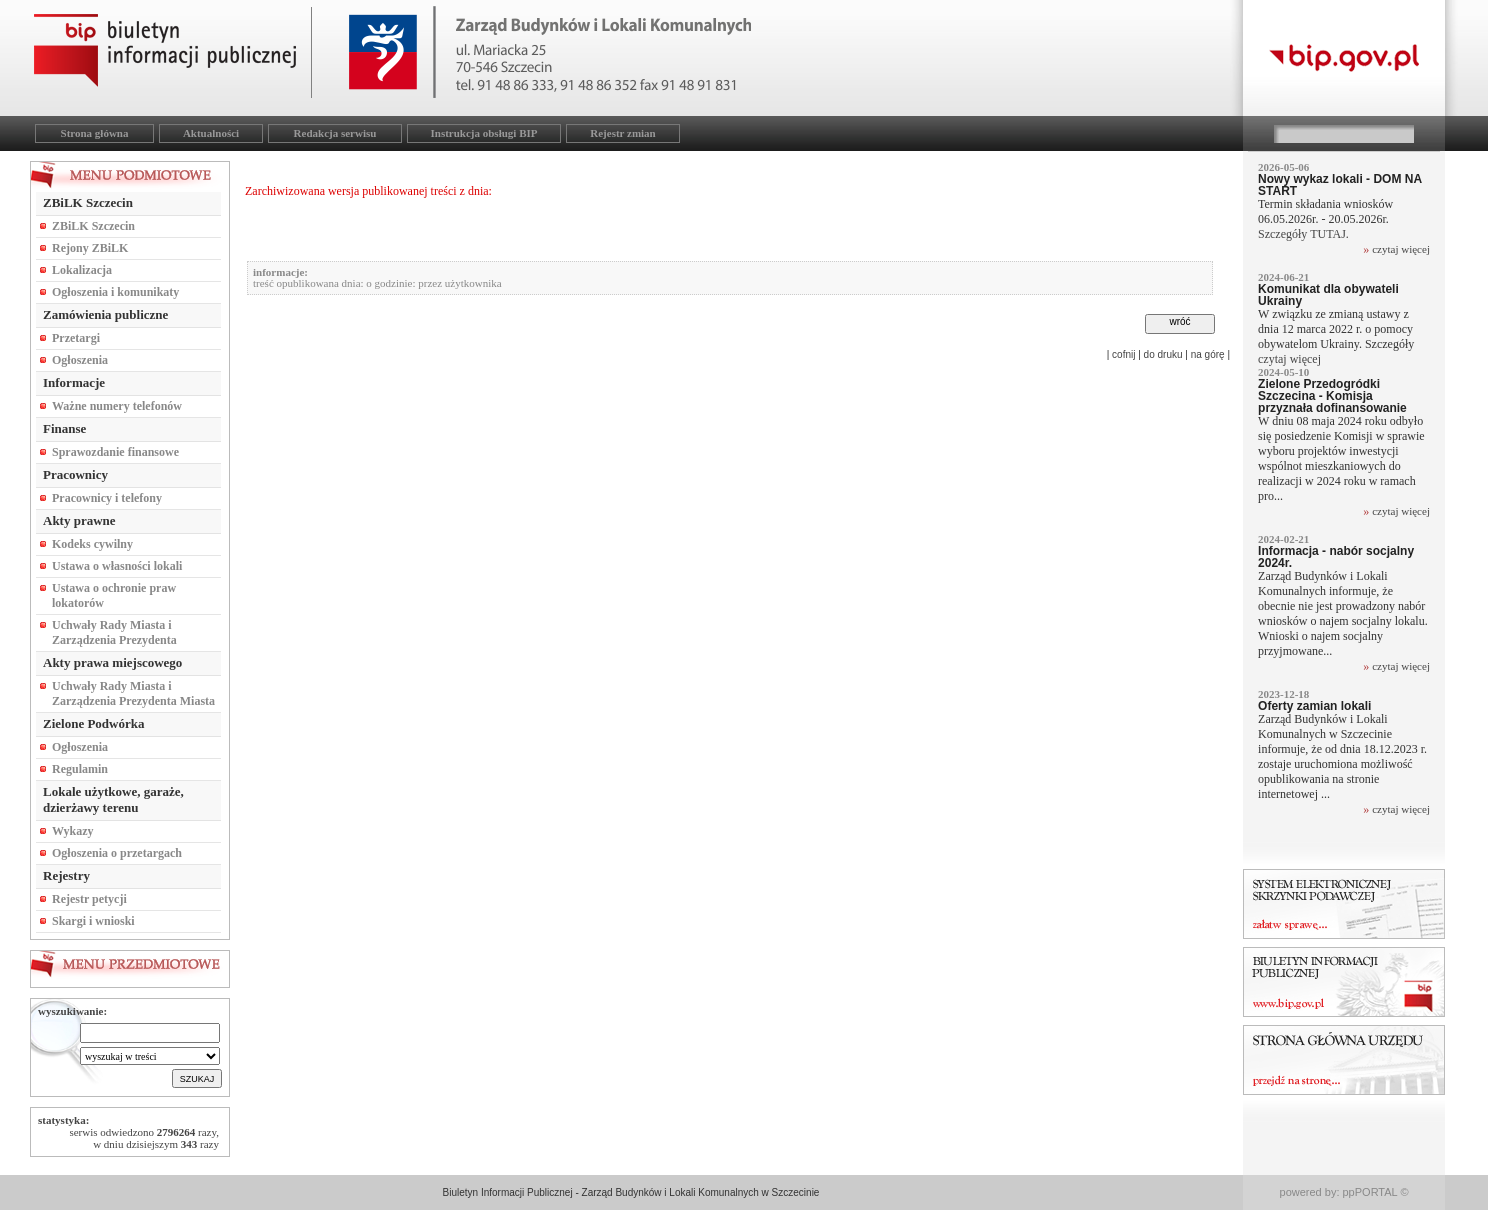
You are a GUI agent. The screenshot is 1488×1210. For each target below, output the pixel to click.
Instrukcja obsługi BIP (484, 133)
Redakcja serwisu (335, 133)
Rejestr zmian (622, 133)
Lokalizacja (82, 270)
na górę (1208, 354)
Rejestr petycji (89, 899)
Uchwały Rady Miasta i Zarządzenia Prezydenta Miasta (133, 693)
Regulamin (80, 769)
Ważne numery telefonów (117, 406)
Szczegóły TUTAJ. (1305, 234)
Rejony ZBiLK (90, 248)
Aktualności (211, 133)
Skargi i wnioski (93, 921)
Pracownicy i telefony (107, 498)
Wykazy (73, 831)
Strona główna (95, 133)
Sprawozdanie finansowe (115, 452)
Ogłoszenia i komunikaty (115, 292)
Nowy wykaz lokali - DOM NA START (1340, 185)
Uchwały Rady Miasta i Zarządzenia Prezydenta (114, 632)
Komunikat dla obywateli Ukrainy (1328, 295)
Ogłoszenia (80, 360)
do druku (1163, 354)
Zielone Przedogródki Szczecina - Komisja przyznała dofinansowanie (1332, 396)
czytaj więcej (1401, 249)
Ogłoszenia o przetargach (117, 853)
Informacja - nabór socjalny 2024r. (1336, 557)
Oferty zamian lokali (1314, 706)
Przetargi (76, 338)
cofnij (1123, 354)
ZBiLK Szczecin (93, 226)
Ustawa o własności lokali (117, 566)
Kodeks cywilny (92, 544)
